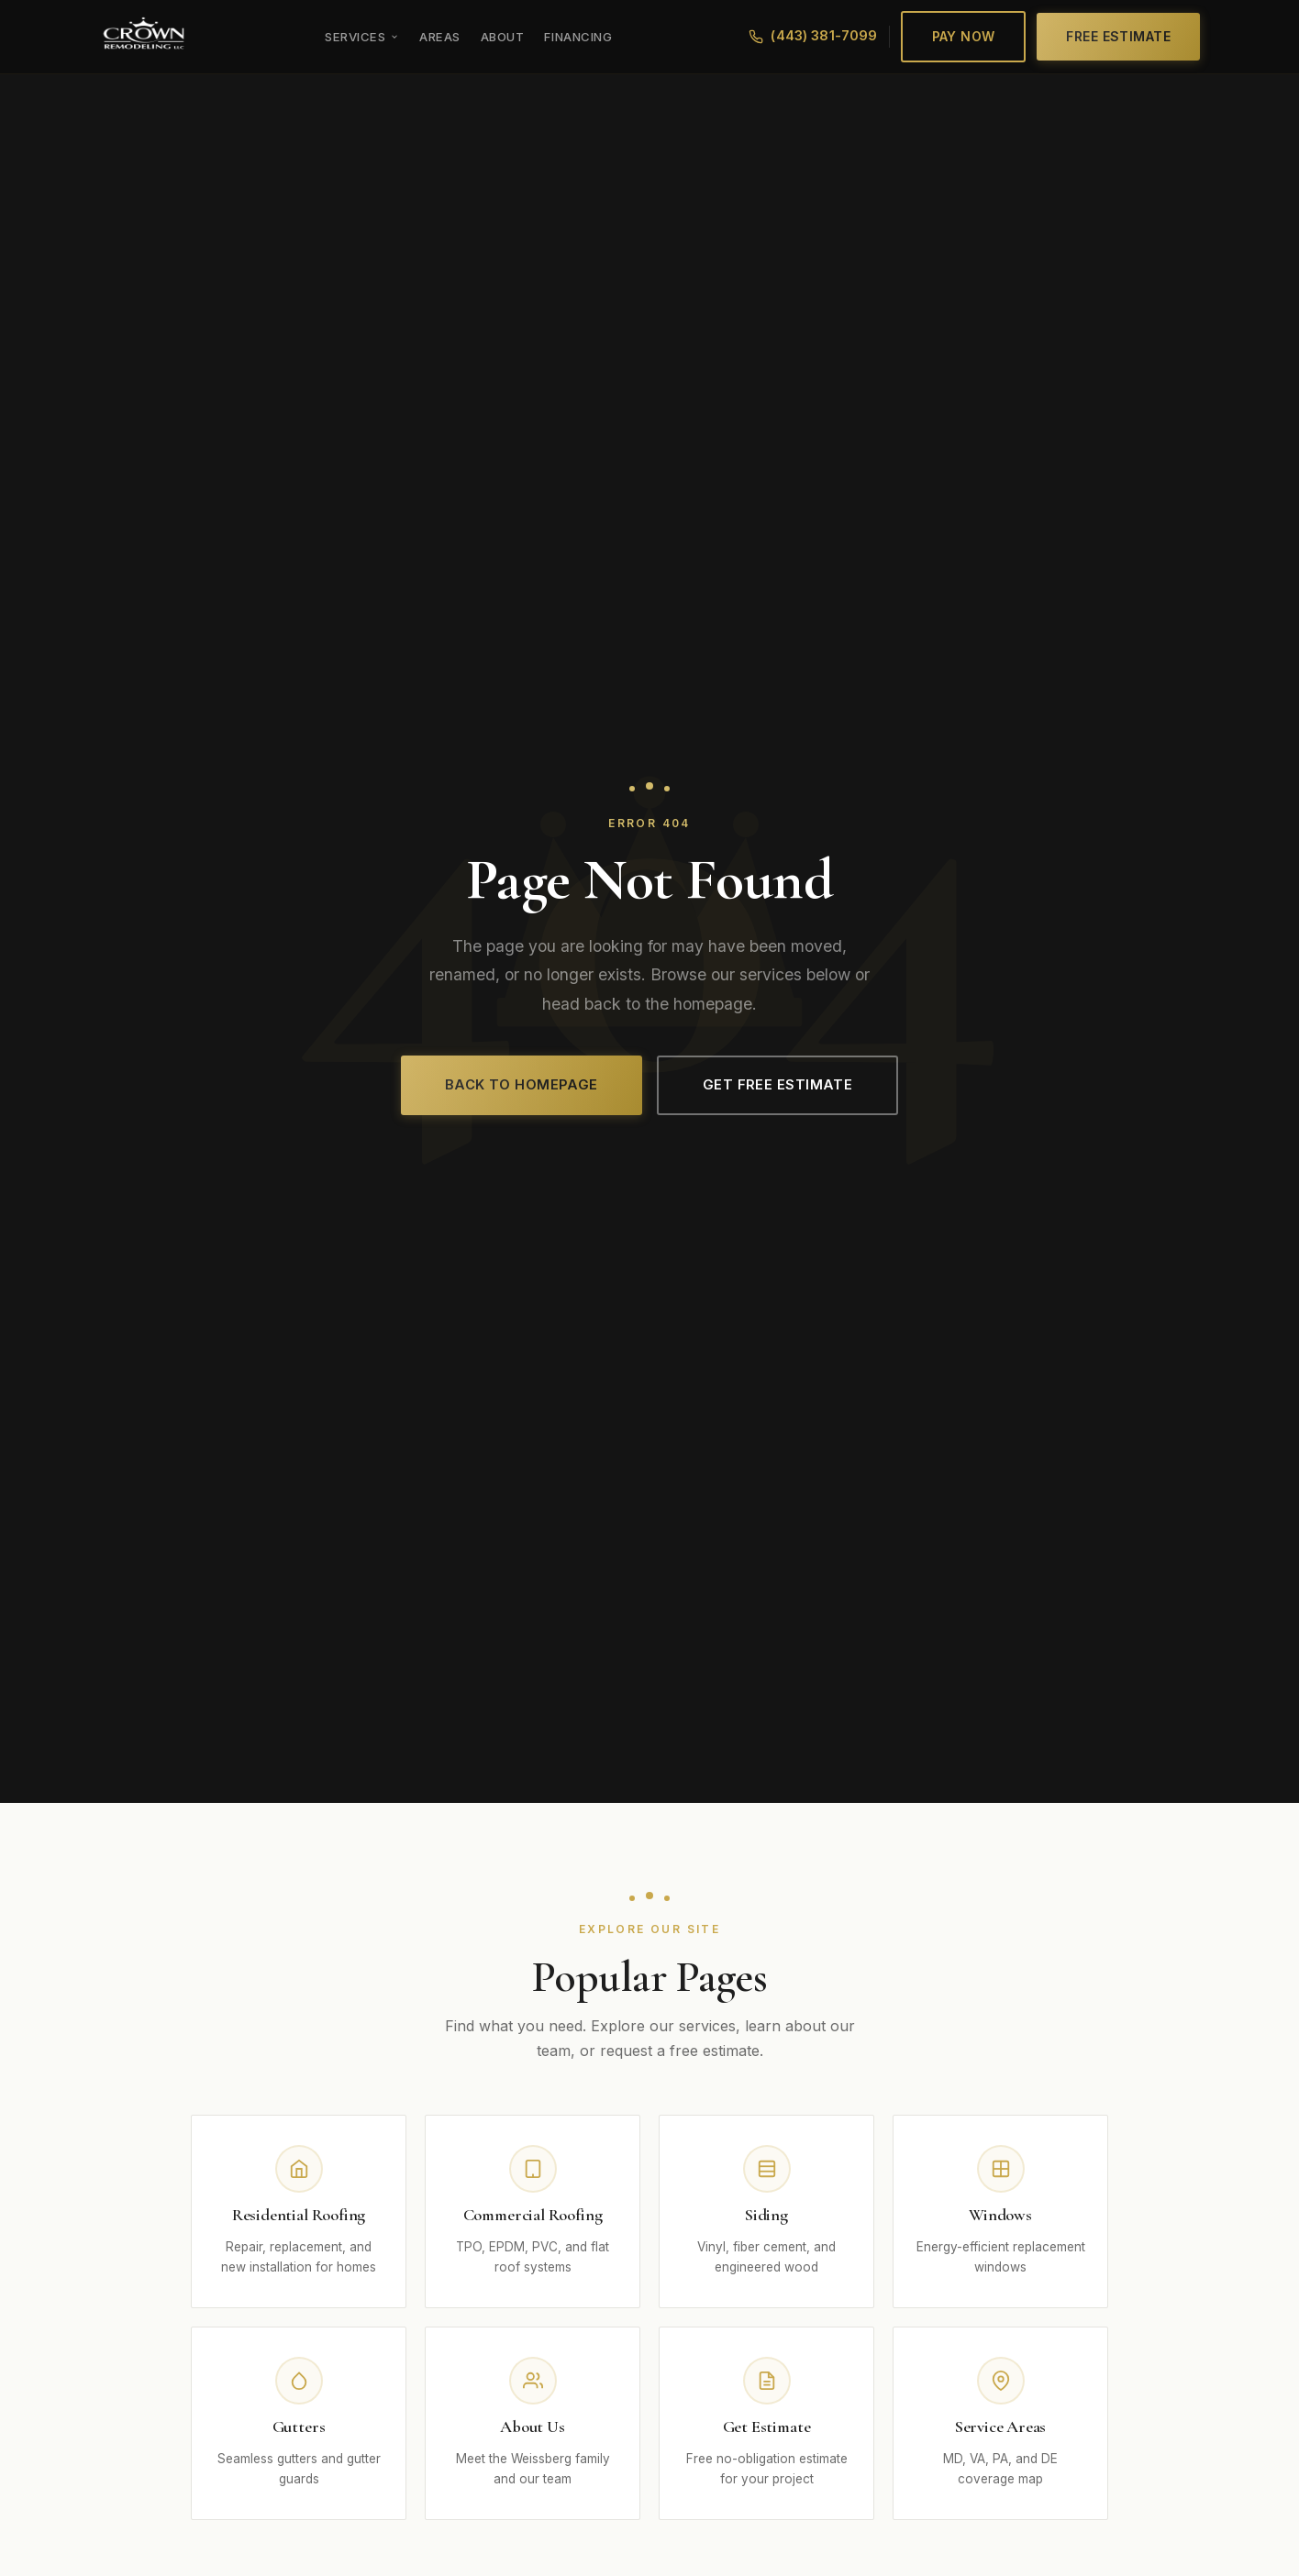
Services (362, 36)
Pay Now (963, 36)
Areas (440, 36)
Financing (578, 36)
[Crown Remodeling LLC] (143, 37)
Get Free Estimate (778, 1085)
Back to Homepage (521, 1085)
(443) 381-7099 (813, 36)
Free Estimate (1118, 36)
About (503, 36)
